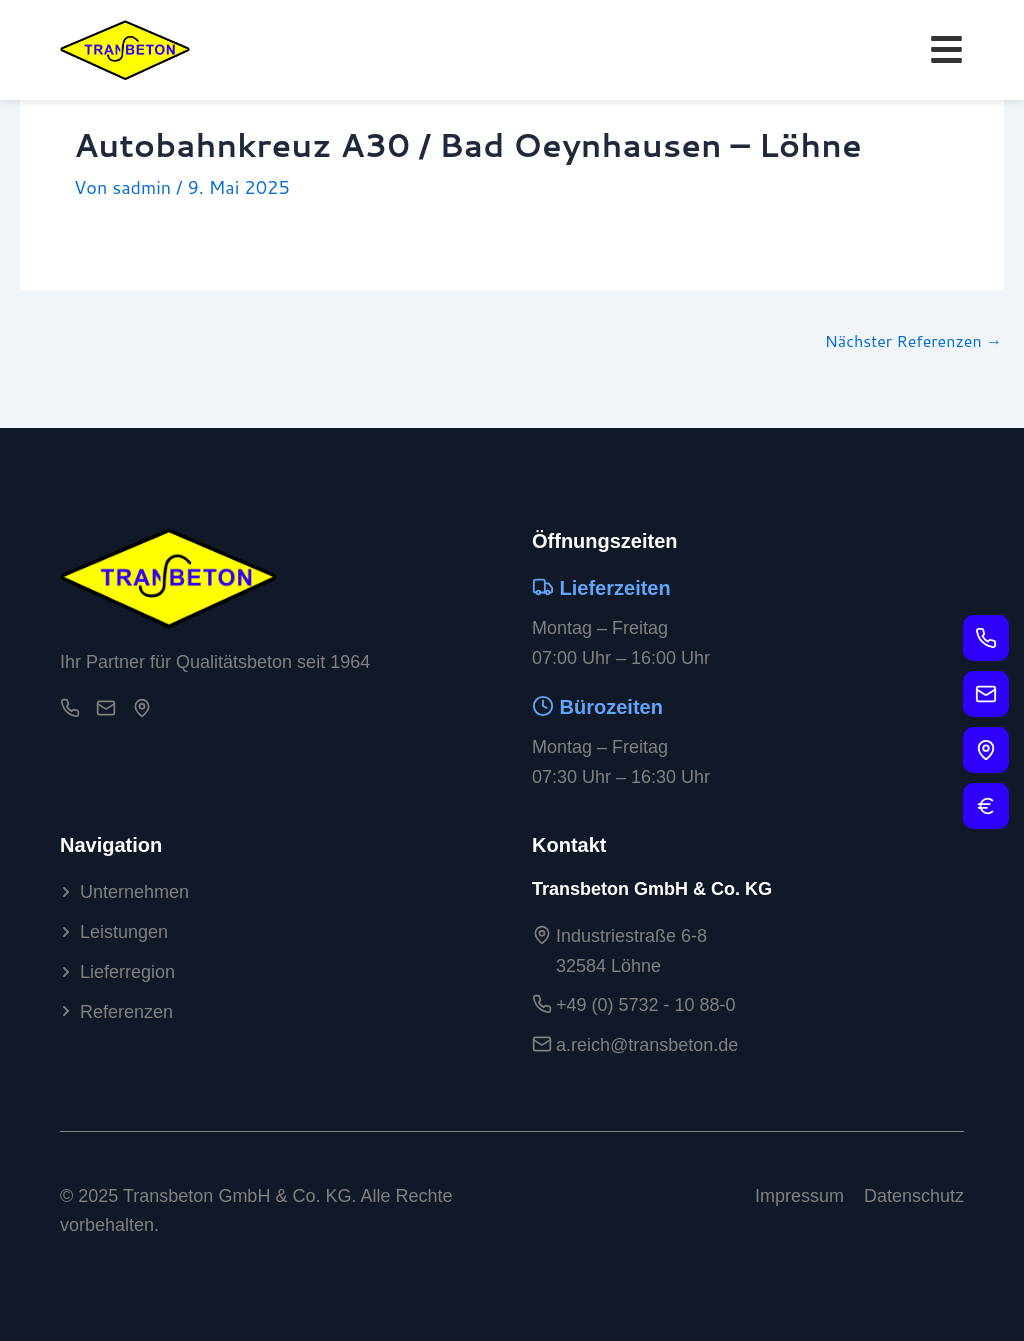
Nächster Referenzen (913, 341)
